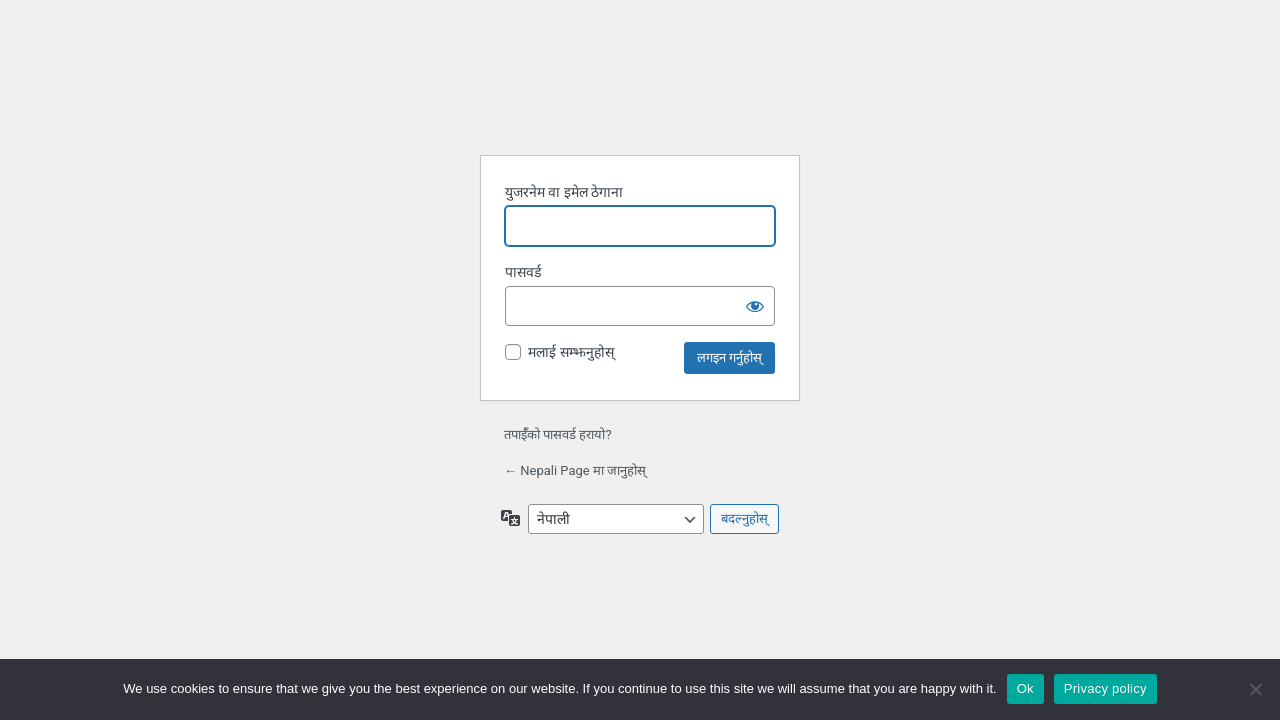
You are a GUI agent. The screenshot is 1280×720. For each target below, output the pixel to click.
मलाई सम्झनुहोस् (570, 352)
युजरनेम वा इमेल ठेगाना (564, 192)
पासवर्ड (523, 272)
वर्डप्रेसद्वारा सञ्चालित (643, 97)
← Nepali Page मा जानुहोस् (575, 470)
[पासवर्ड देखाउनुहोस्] (755, 306)
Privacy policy (1105, 688)
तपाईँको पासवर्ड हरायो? (558, 434)
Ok (1025, 688)
